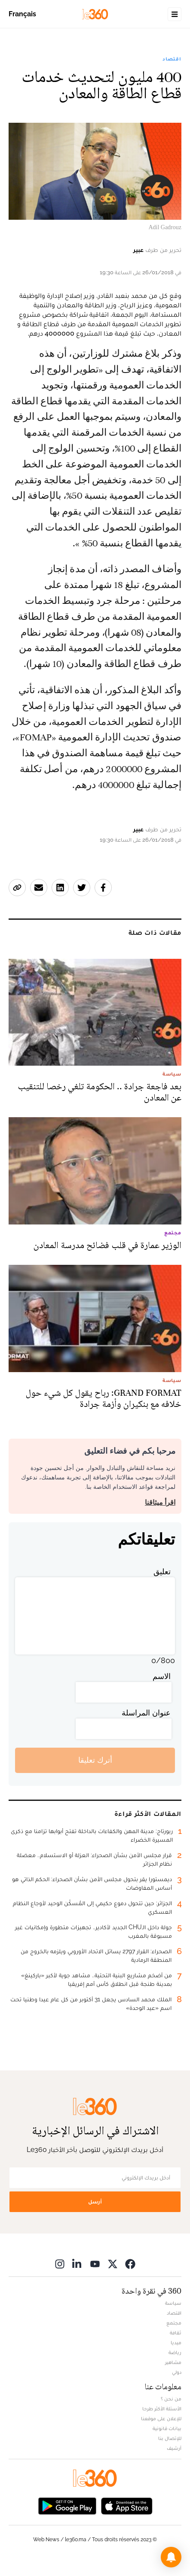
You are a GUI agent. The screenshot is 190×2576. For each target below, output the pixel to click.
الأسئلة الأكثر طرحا (161, 2409)
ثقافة (175, 2333)
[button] (171, 2557)
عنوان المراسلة (146, 1712)
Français (22, 14)
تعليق (162, 1571)
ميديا (176, 2343)
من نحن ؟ (171, 2399)
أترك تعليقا (95, 1759)
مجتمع (173, 2323)
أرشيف (174, 2448)
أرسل (95, 2201)
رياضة (175, 2352)
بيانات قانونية (167, 2428)
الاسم (162, 1676)
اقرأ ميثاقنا (160, 1502)
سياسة (173, 2303)
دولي (176, 2372)
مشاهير (173, 2362)
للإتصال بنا (169, 2438)
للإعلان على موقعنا (161, 2418)
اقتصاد (171, 59)
